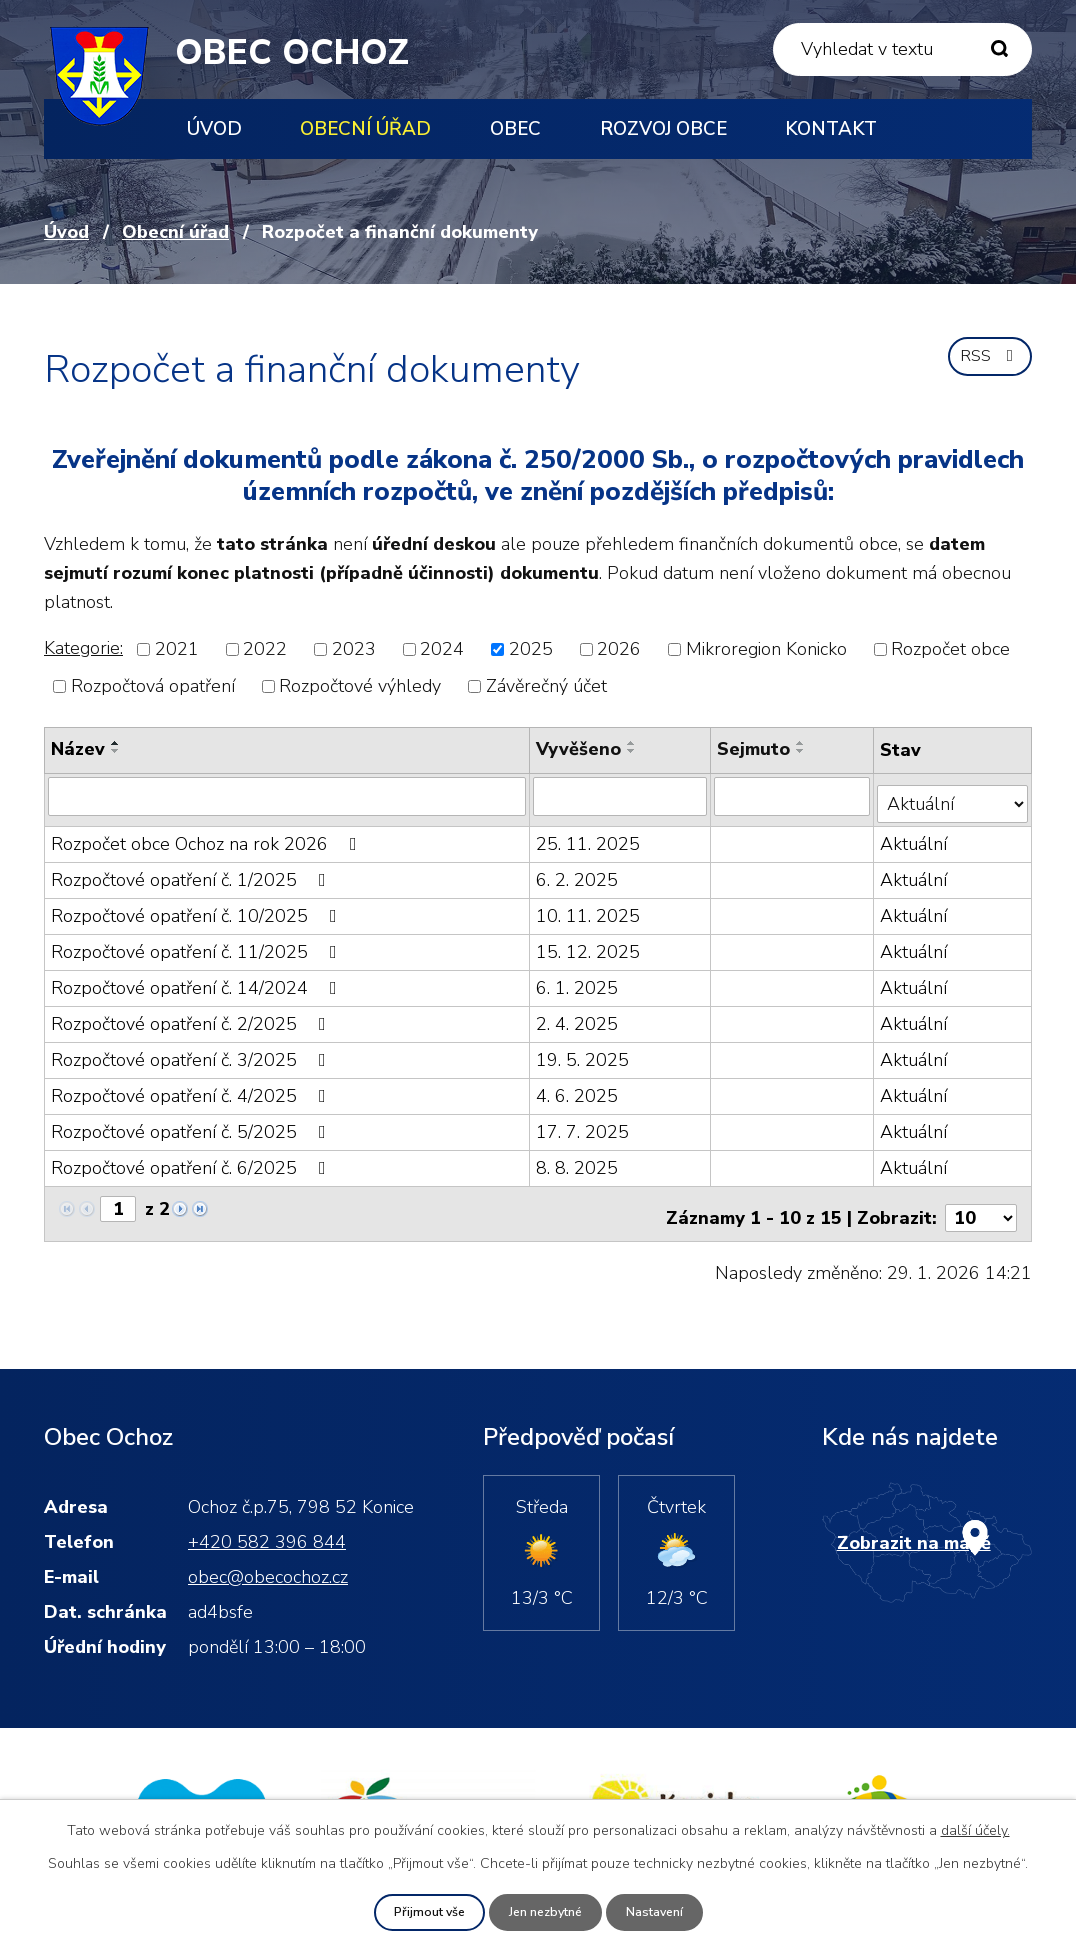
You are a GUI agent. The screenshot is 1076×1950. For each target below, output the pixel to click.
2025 (531, 649)
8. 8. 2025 (578, 1160)
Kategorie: (83, 648)
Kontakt (831, 129)
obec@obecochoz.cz (268, 1560)
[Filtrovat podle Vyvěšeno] (621, 796)
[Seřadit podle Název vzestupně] (116, 743)
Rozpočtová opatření (153, 686)
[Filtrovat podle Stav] (953, 795)
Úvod (214, 129)
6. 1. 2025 (578, 980)
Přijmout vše (419, 1911)
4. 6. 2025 (578, 1088)
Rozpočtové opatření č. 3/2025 (192, 1052)
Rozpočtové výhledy (360, 686)
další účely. (975, 1828)
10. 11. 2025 (589, 908)
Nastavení (665, 1911)
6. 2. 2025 (578, 872)
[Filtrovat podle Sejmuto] (793, 796)
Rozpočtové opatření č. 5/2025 (192, 1124)
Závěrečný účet (546, 686)
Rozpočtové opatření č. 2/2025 (192, 1016)
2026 (619, 649)
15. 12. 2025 (589, 944)
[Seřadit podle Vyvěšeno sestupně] (633, 751)
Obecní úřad (365, 129)
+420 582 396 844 (267, 1525)
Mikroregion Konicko (766, 649)
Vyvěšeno (579, 749)
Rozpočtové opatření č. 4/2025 (192, 1088)
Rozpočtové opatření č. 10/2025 (198, 908)
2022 (265, 649)
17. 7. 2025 (583, 1124)
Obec (515, 129)
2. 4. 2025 (578, 1016)
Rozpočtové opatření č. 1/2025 (192, 872)
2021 (177, 649)
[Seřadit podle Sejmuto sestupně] (802, 751)
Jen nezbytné (545, 1911)
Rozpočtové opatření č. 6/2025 (192, 1160)
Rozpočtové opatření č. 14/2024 (198, 980)
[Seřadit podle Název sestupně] (116, 751)
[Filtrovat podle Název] (287, 796)
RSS (987, 366)
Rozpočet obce (950, 649)
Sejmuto (754, 749)
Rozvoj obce (663, 129)
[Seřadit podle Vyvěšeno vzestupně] (633, 743)
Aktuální (915, 836)
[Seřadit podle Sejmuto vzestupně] (802, 743)
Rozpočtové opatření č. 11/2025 (198, 944)
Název (78, 749)
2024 (442, 649)
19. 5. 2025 (583, 1052)
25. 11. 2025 (589, 836)
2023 (354, 649)
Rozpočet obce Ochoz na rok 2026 (208, 836)
